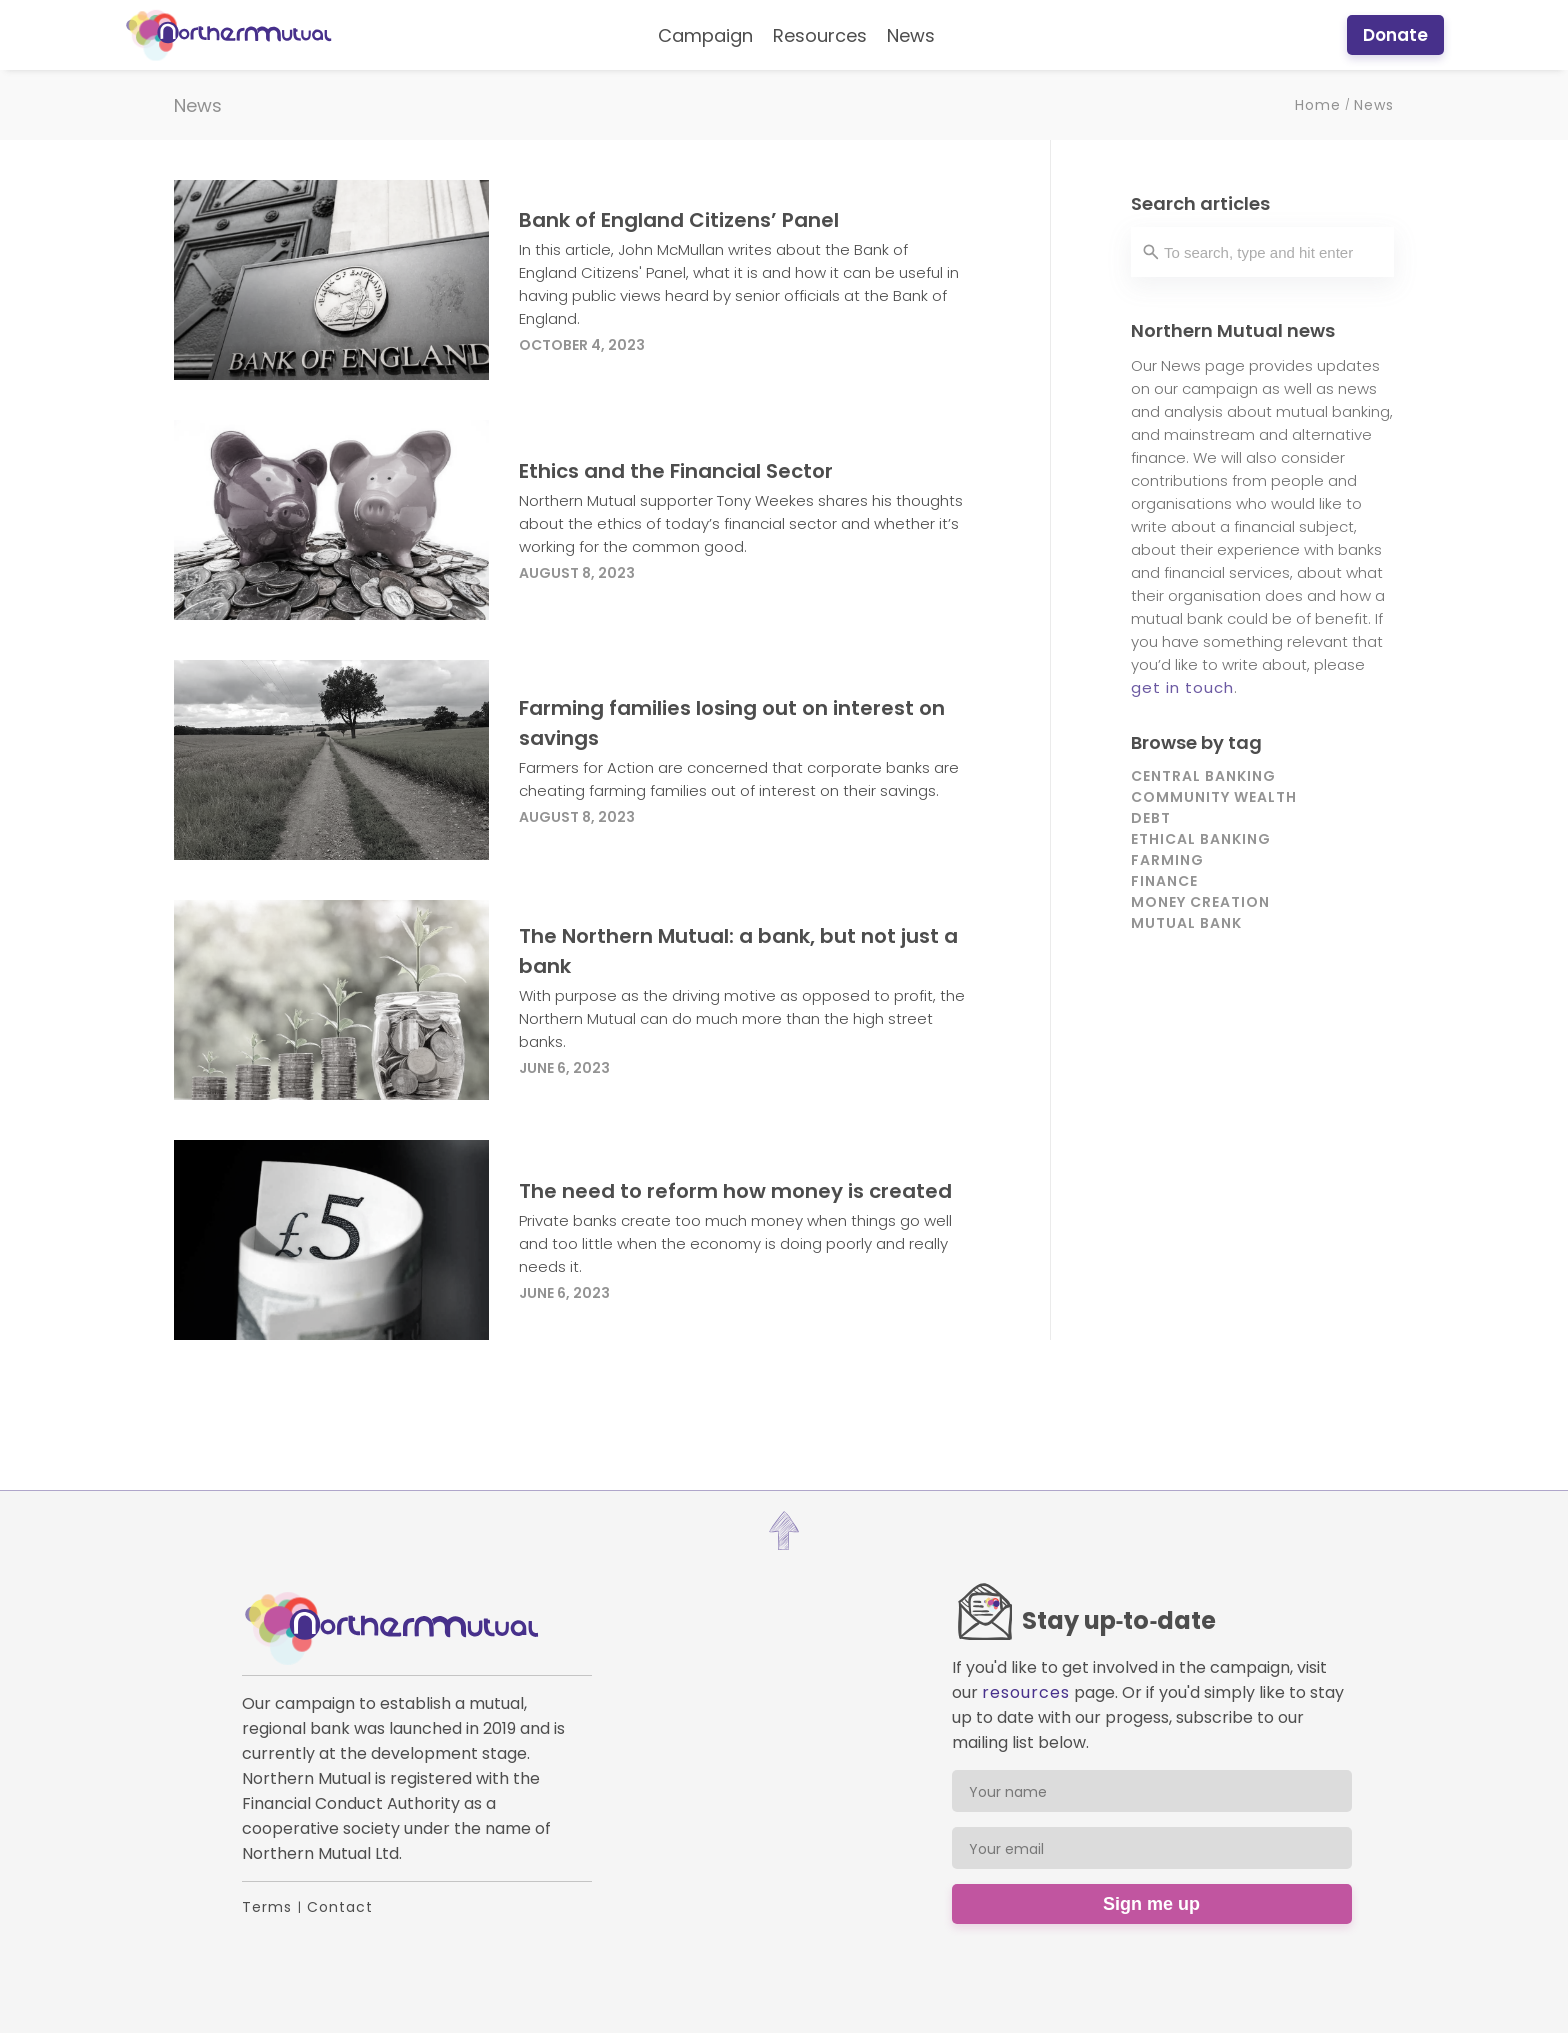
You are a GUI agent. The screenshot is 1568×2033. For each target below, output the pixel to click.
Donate (1395, 35)
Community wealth (1214, 797)
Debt (1151, 818)
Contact (340, 1907)
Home (1318, 105)
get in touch (1182, 687)
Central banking (1203, 776)
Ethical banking (1201, 839)
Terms (267, 1907)
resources (1026, 1692)
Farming (1167, 860)
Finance (1164, 881)
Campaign (705, 35)
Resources (820, 35)
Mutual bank (1186, 923)
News (911, 35)
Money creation (1200, 902)
